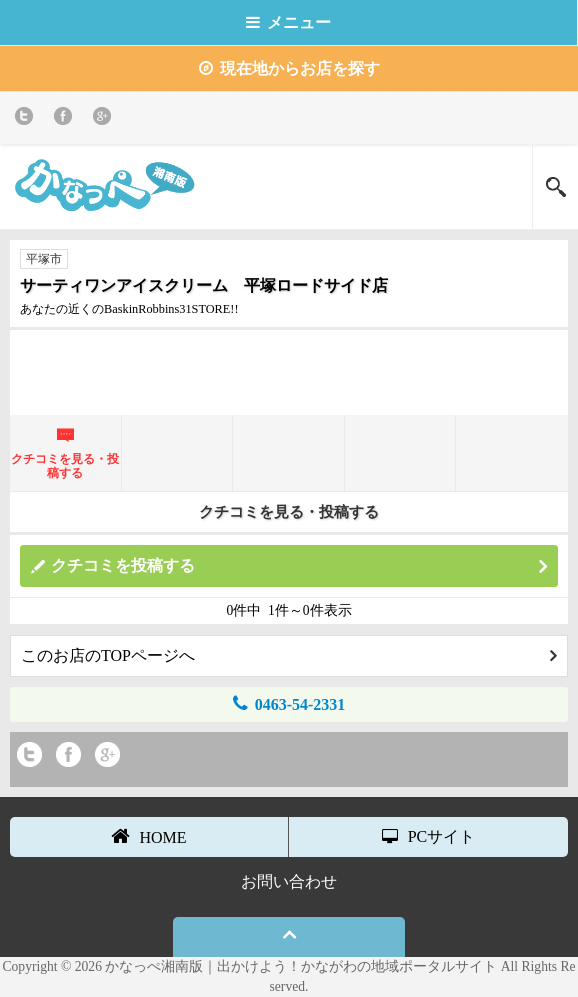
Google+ (105, 119)
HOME (148, 836)
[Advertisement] (289, 370)
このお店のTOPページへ (289, 655)
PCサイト (429, 836)
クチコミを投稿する (299, 566)
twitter (27, 119)
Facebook (66, 119)
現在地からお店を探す (289, 68)
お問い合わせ (289, 881)
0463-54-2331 (289, 703)
